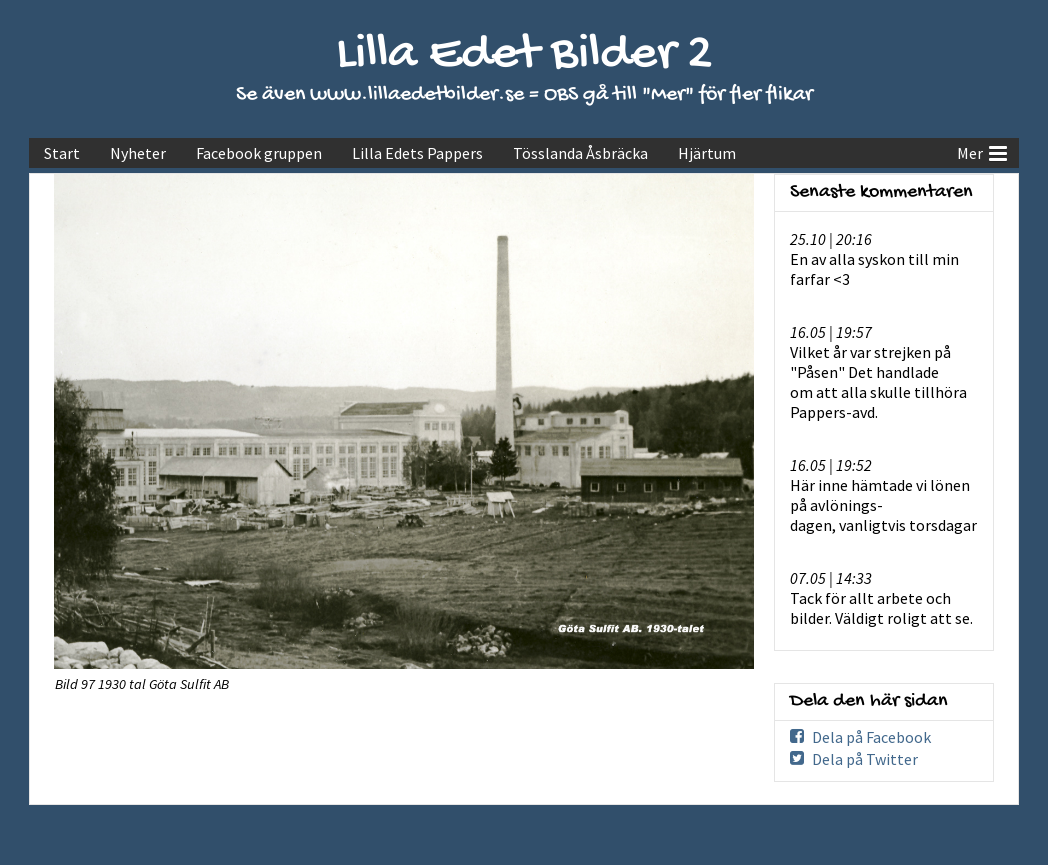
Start (62, 153)
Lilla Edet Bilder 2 (524, 55)
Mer (982, 151)
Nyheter (138, 153)
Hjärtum (707, 153)
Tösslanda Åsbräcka (580, 153)
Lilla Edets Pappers (417, 153)
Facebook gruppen (259, 153)
